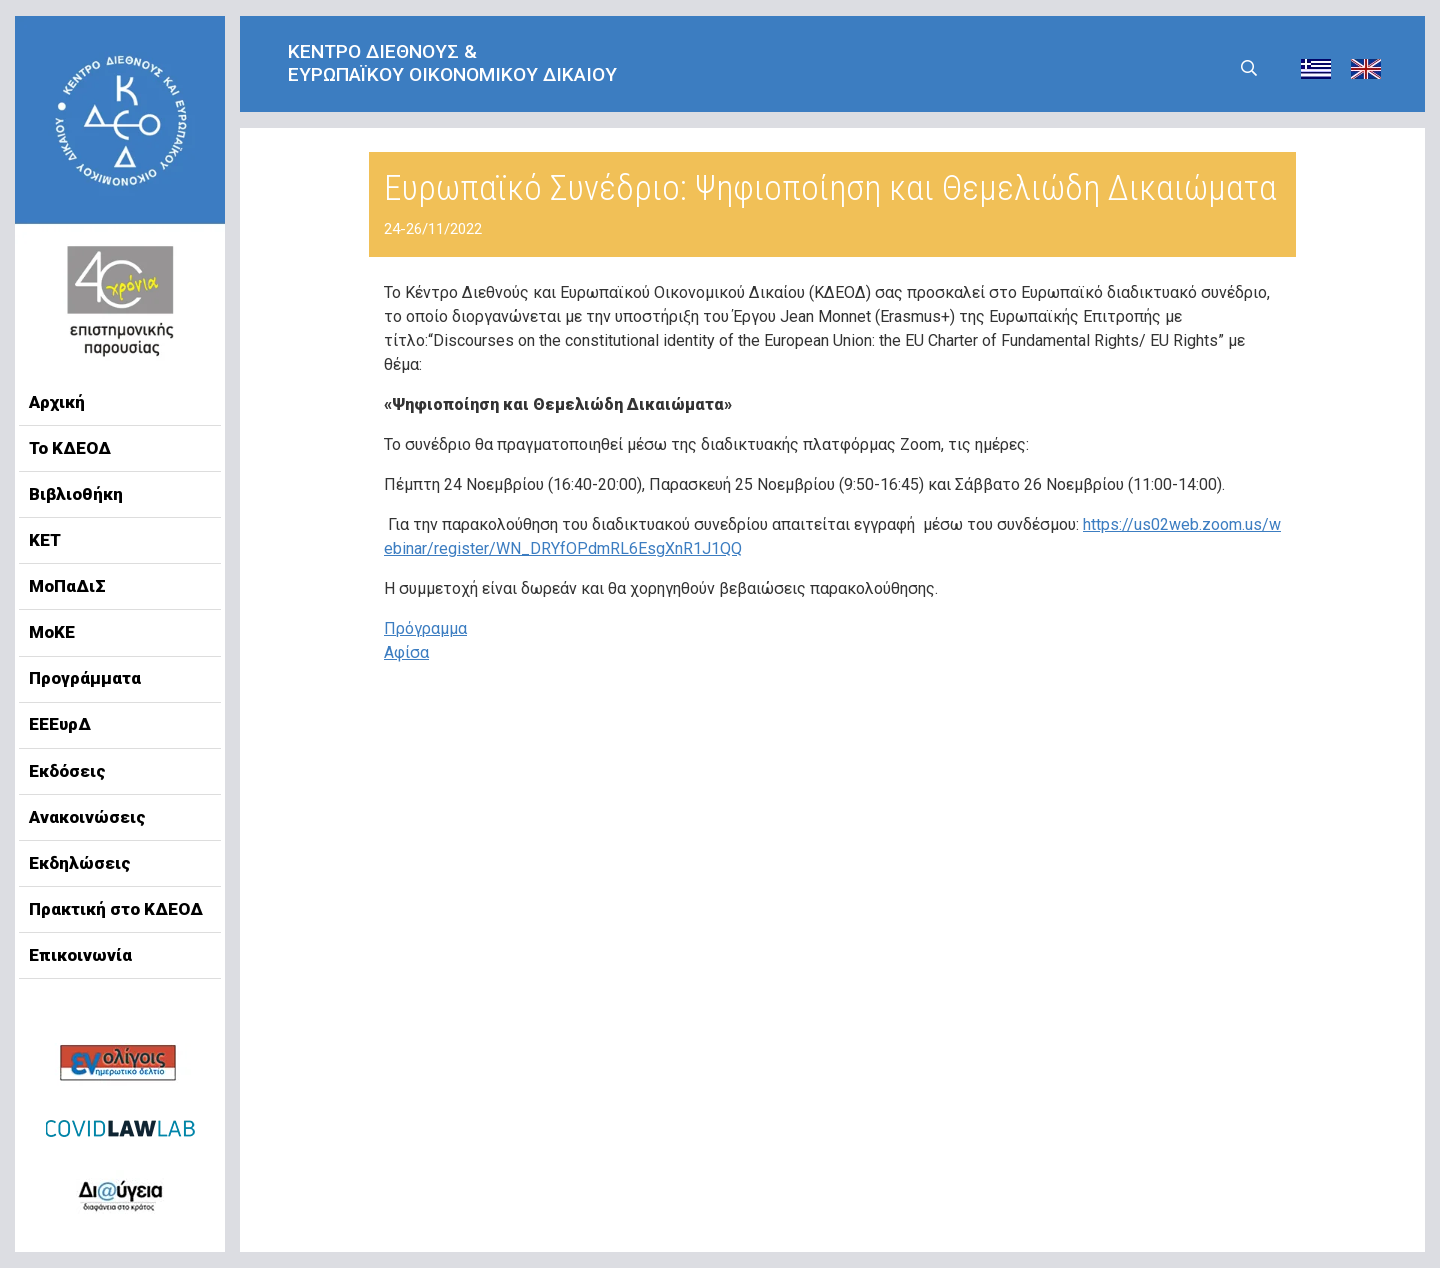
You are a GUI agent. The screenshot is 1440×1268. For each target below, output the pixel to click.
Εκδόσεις (67, 771)
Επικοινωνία (80, 955)
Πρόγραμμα (425, 628)
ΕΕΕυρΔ (60, 724)
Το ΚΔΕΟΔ (70, 448)
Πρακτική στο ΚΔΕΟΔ (116, 909)
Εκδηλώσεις (80, 863)
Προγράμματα (85, 678)
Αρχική (57, 402)
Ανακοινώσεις (87, 817)
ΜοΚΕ (52, 632)
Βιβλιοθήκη (76, 494)
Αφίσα (406, 652)
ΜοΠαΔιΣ (67, 586)
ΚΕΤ (45, 540)
